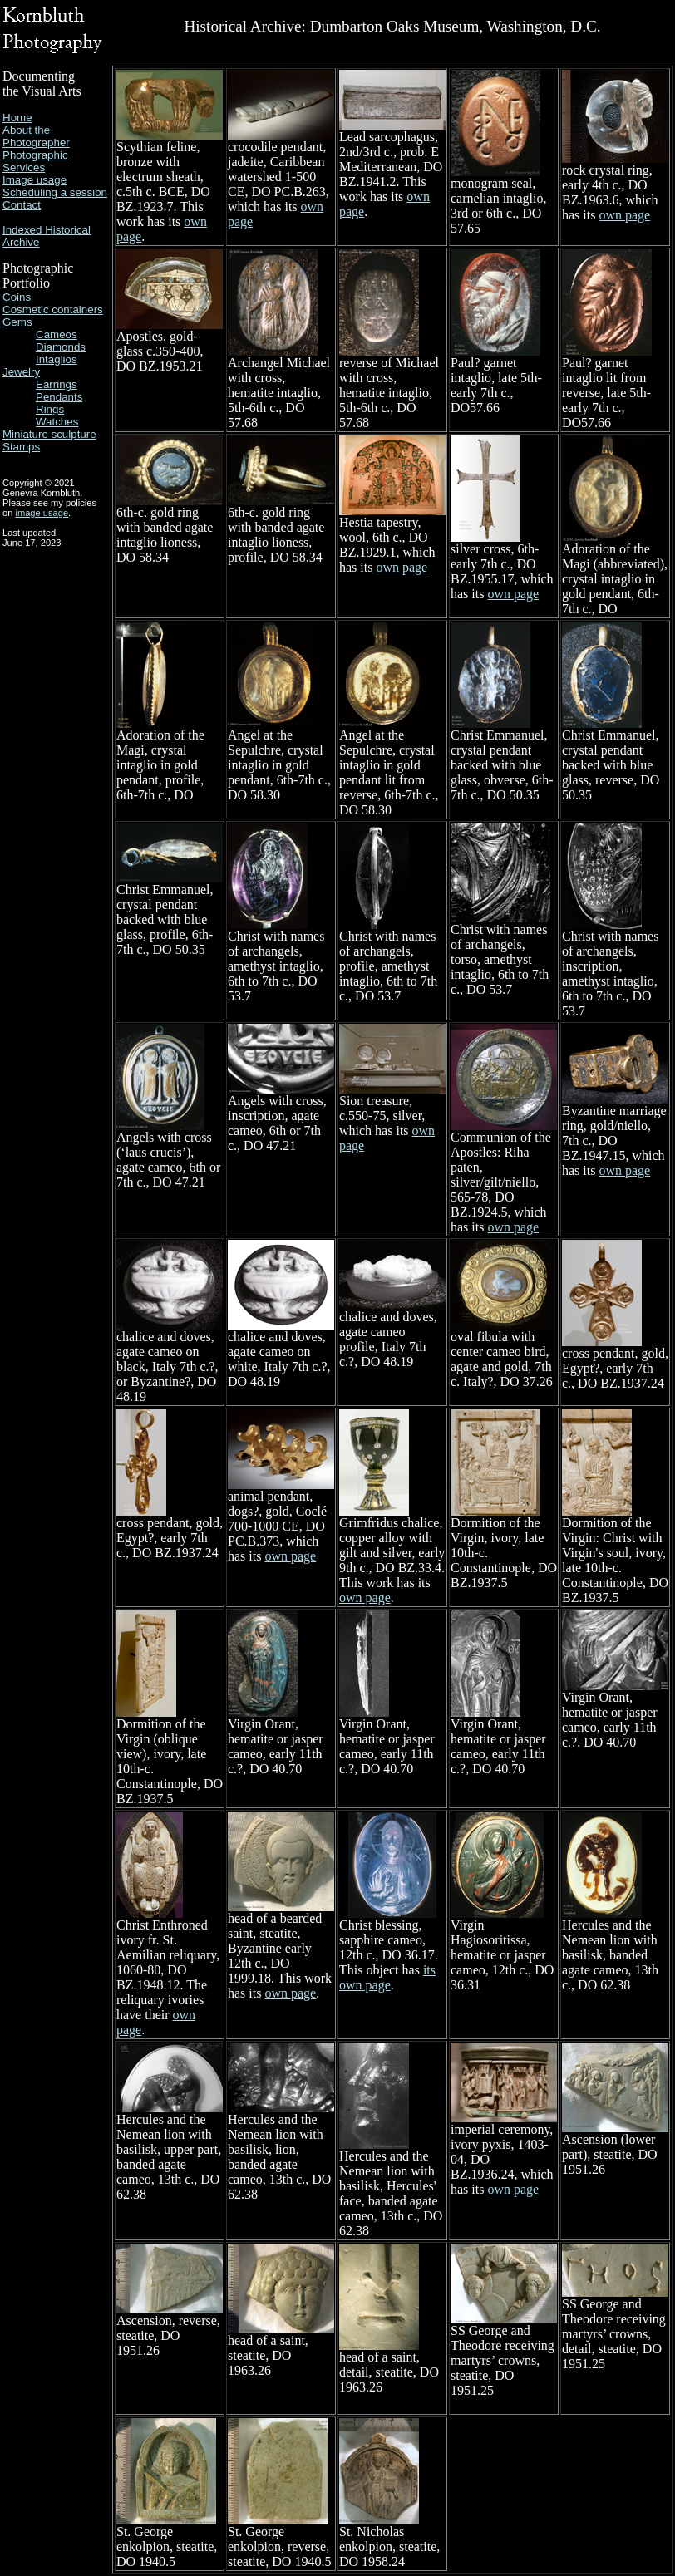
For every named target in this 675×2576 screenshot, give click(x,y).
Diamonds (61, 347)
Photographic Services (35, 161)
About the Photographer (36, 136)
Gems (17, 322)
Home (17, 117)
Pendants (59, 397)
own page (624, 215)
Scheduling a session (54, 192)
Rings (50, 409)
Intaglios (56, 359)
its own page (387, 1977)
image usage (41, 513)
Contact (21, 205)
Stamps (21, 446)
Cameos (56, 334)
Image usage (34, 180)
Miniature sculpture (49, 434)
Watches (57, 421)
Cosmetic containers (52, 309)
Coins (16, 297)
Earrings (56, 384)
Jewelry (21, 372)
